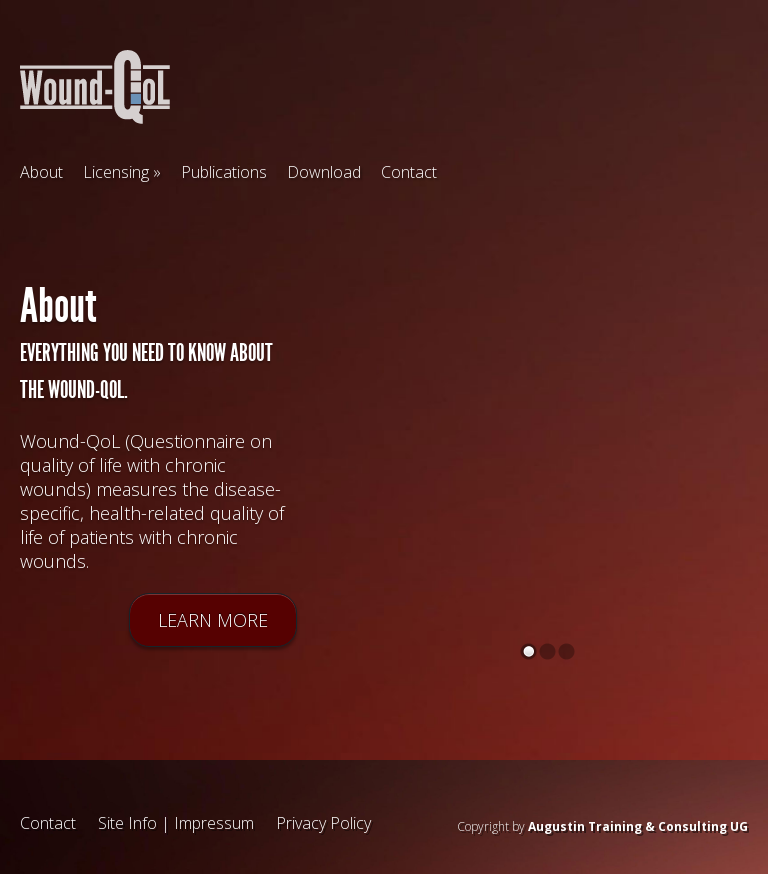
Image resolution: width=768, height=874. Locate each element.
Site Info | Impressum (176, 823)
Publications (224, 172)
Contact (409, 172)
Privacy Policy (323, 823)
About (41, 172)
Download (324, 172)
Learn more (213, 621)
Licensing (116, 172)
